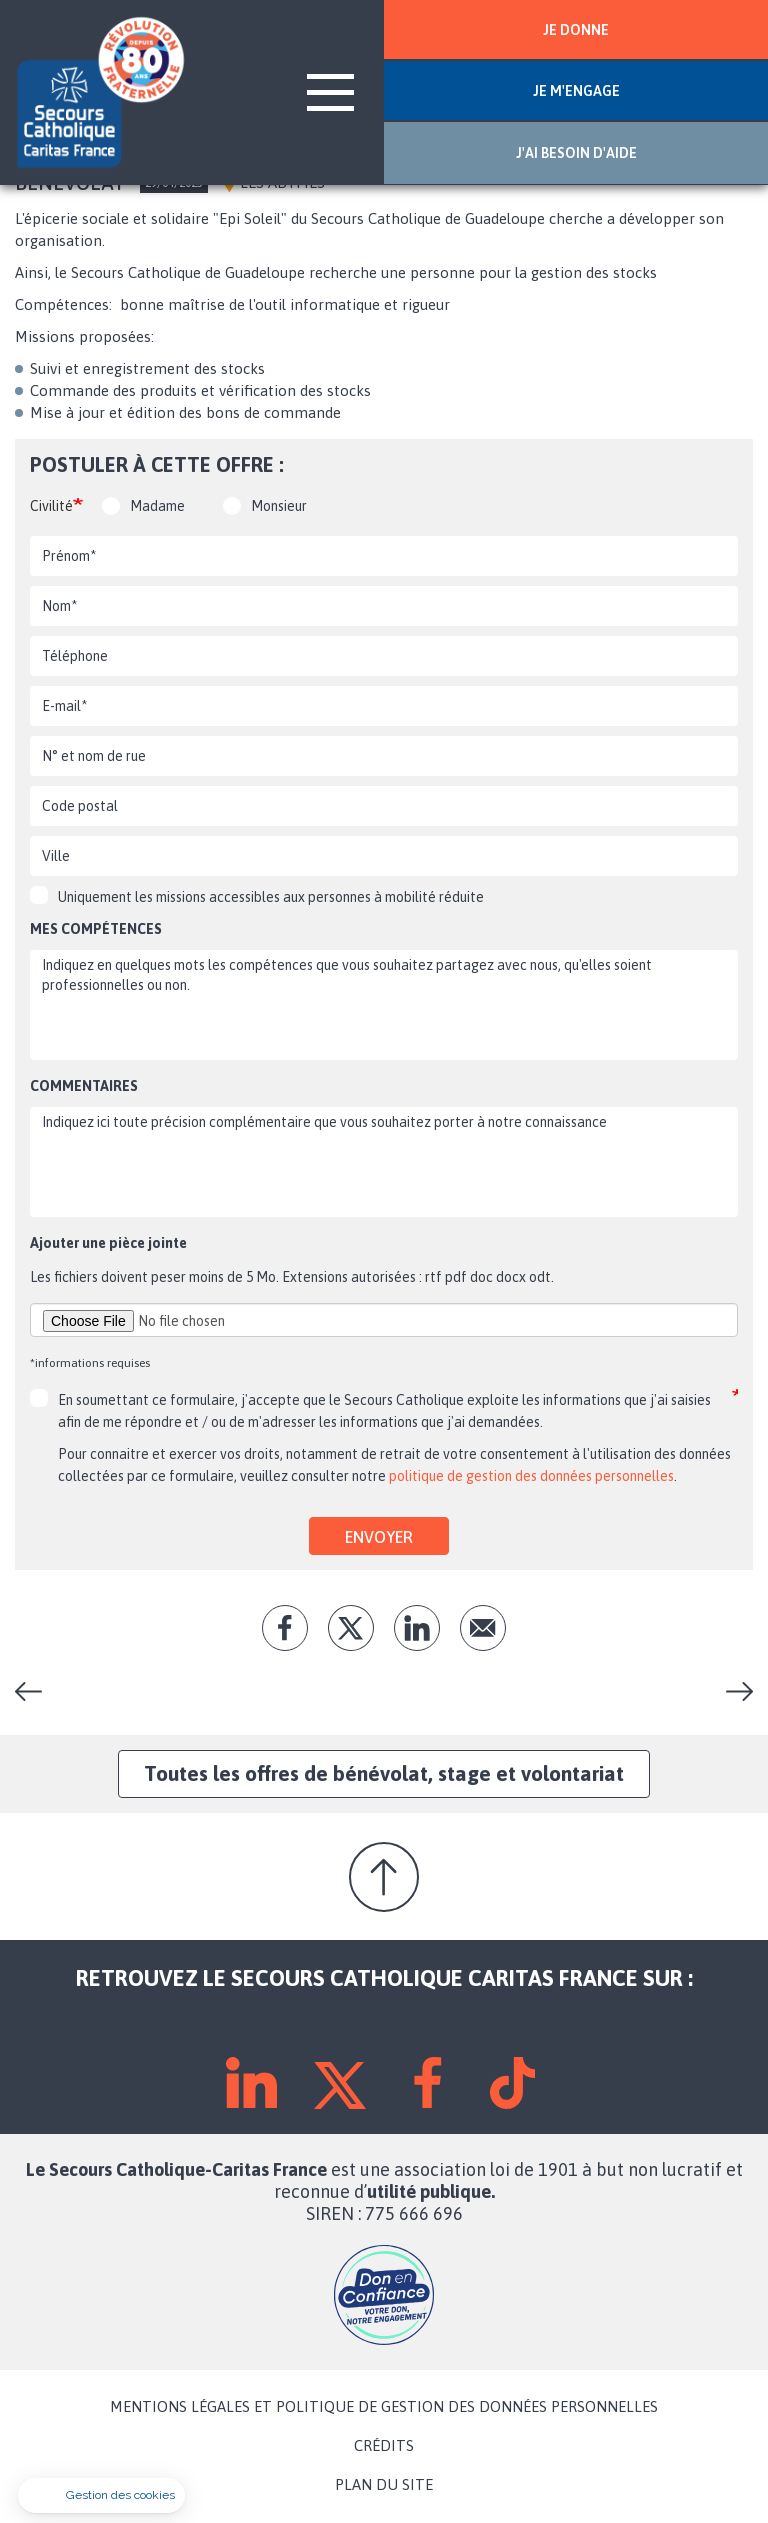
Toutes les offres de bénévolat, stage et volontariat (384, 1773)
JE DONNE (576, 30)
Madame (157, 506)
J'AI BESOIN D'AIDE (576, 153)
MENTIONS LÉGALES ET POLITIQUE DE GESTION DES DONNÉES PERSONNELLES (384, 2407)
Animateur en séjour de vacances (732, 1691)
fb (285, 1628)
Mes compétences (96, 929)
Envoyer (379, 1537)
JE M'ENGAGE (576, 91)
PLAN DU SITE (384, 2485)
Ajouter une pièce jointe (108, 1243)
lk (417, 1628)
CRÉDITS (384, 2446)
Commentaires (84, 1086)
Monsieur (279, 506)
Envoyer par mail (483, 1628)
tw (351, 1628)
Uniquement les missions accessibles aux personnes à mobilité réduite (257, 895)
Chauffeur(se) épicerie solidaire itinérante (36, 1691)
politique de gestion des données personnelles (531, 1476)
